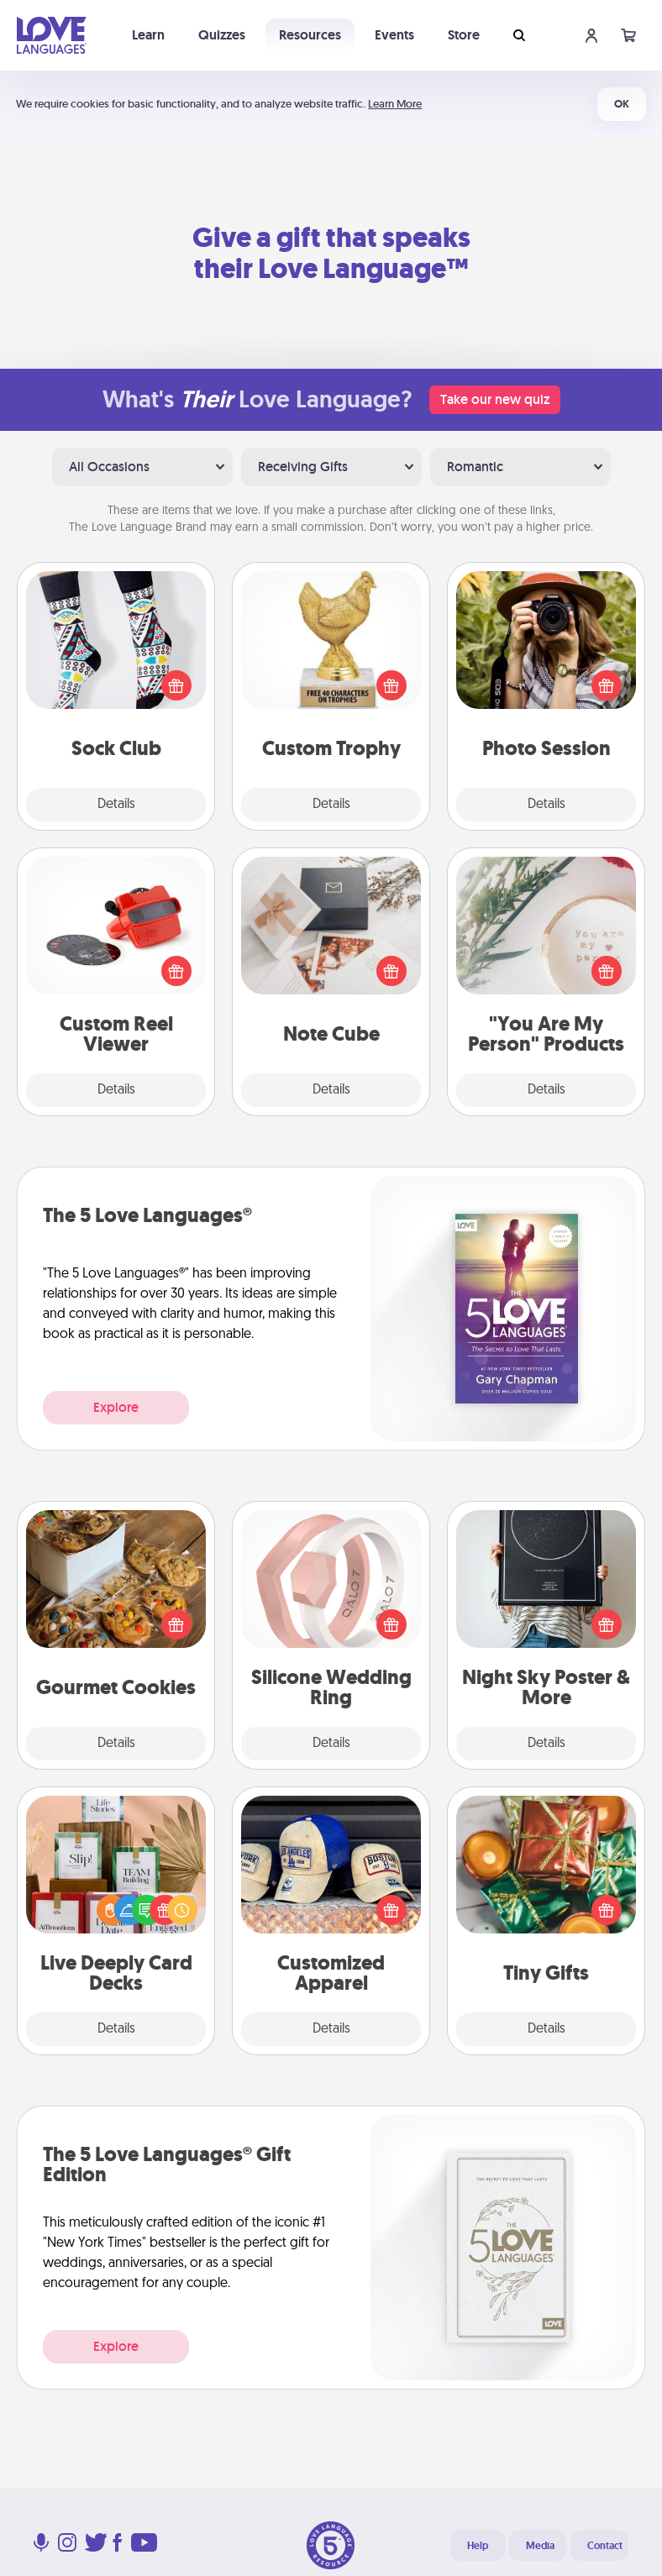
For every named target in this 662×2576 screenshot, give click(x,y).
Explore (116, 1407)
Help (477, 2545)
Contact (605, 2545)
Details (116, 804)
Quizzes (221, 35)
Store (464, 35)
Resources (310, 35)
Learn (148, 35)
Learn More (395, 104)
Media (540, 2545)
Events (394, 35)
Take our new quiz (494, 399)
